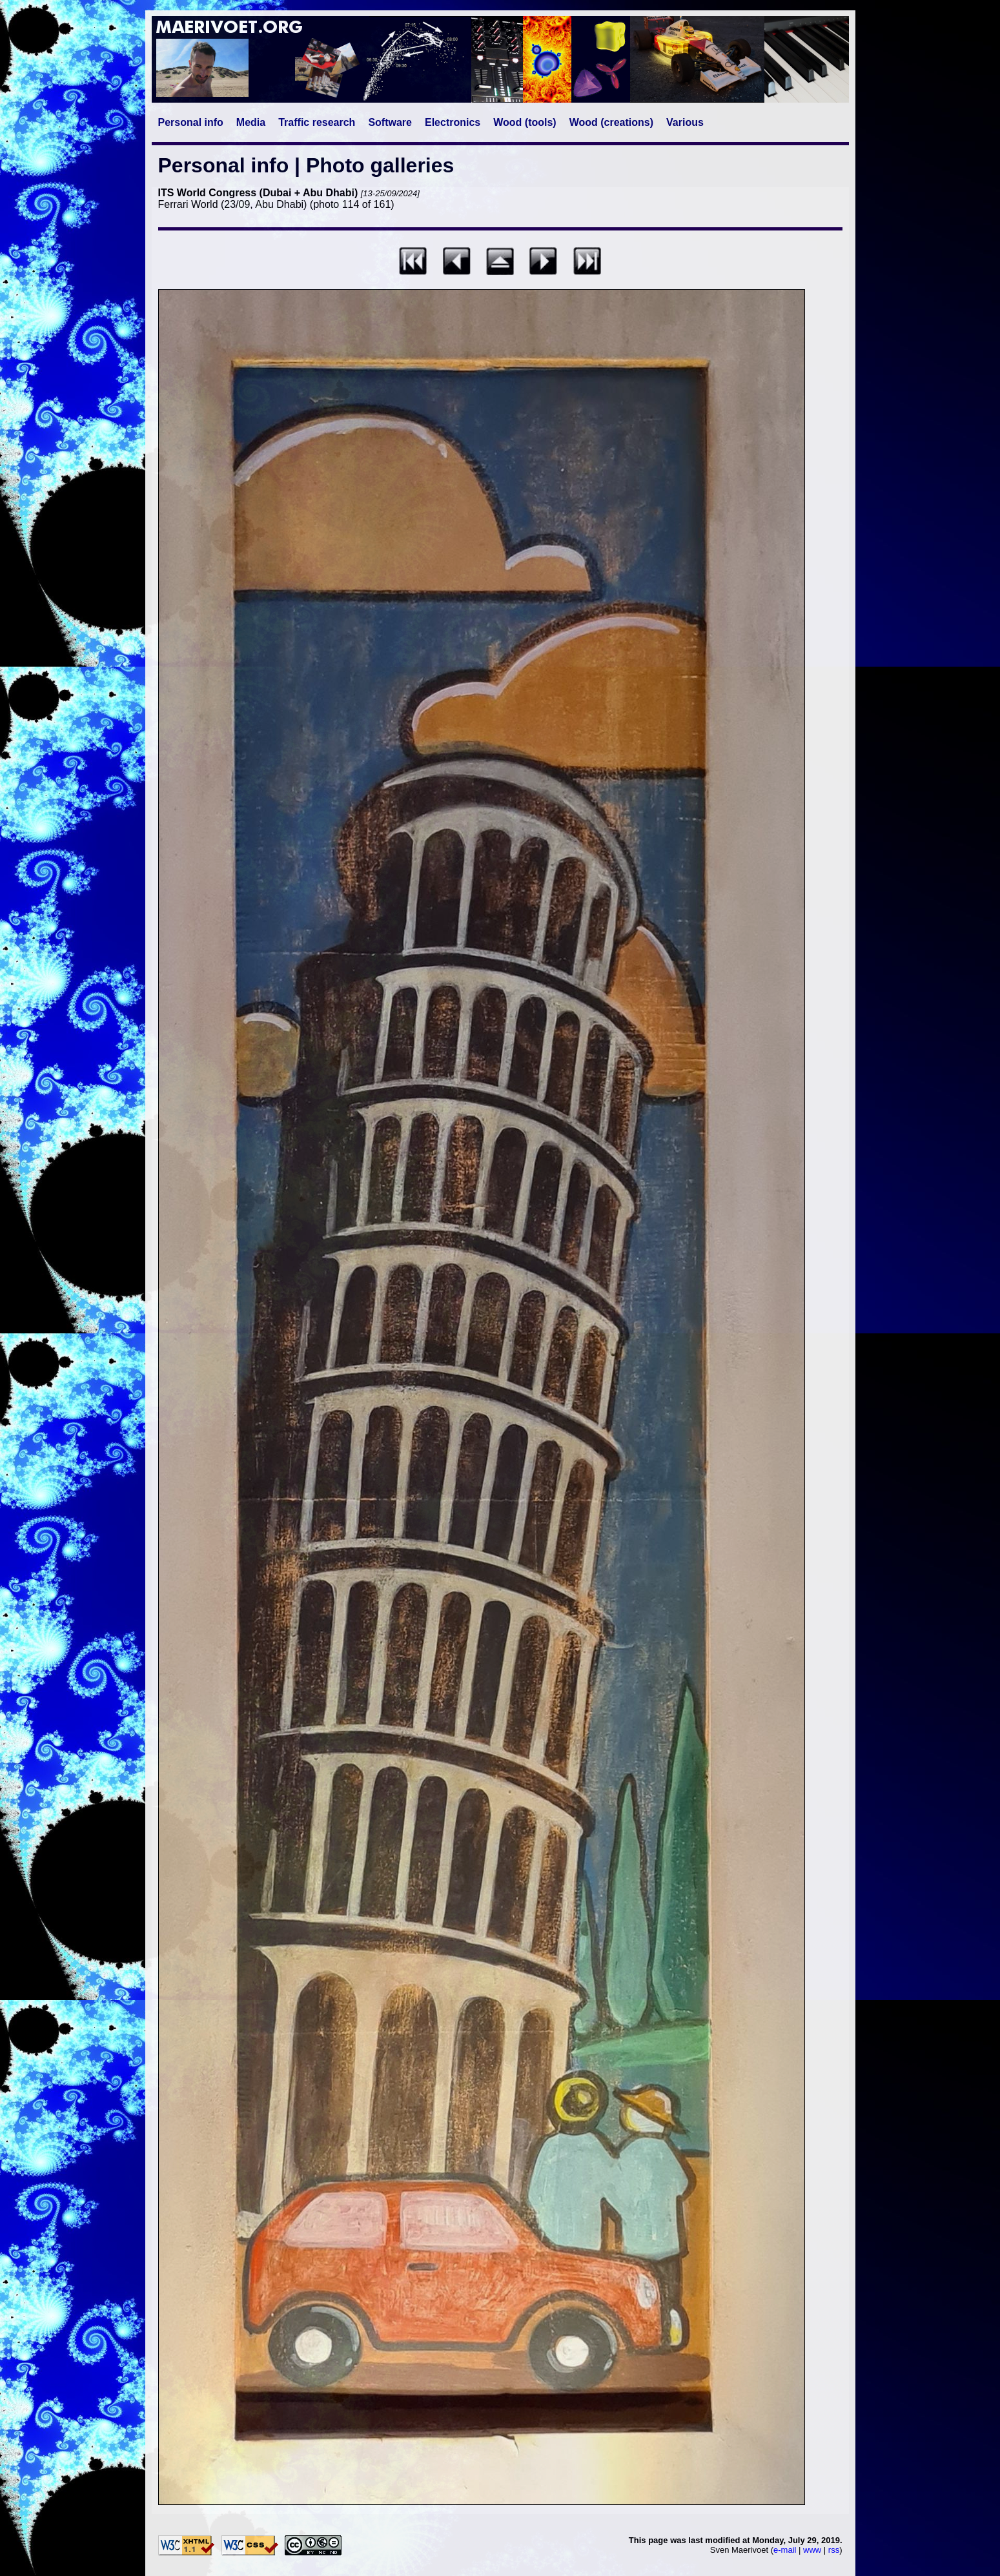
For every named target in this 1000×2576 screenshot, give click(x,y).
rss (833, 2550)
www (812, 2550)
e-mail (784, 2550)
